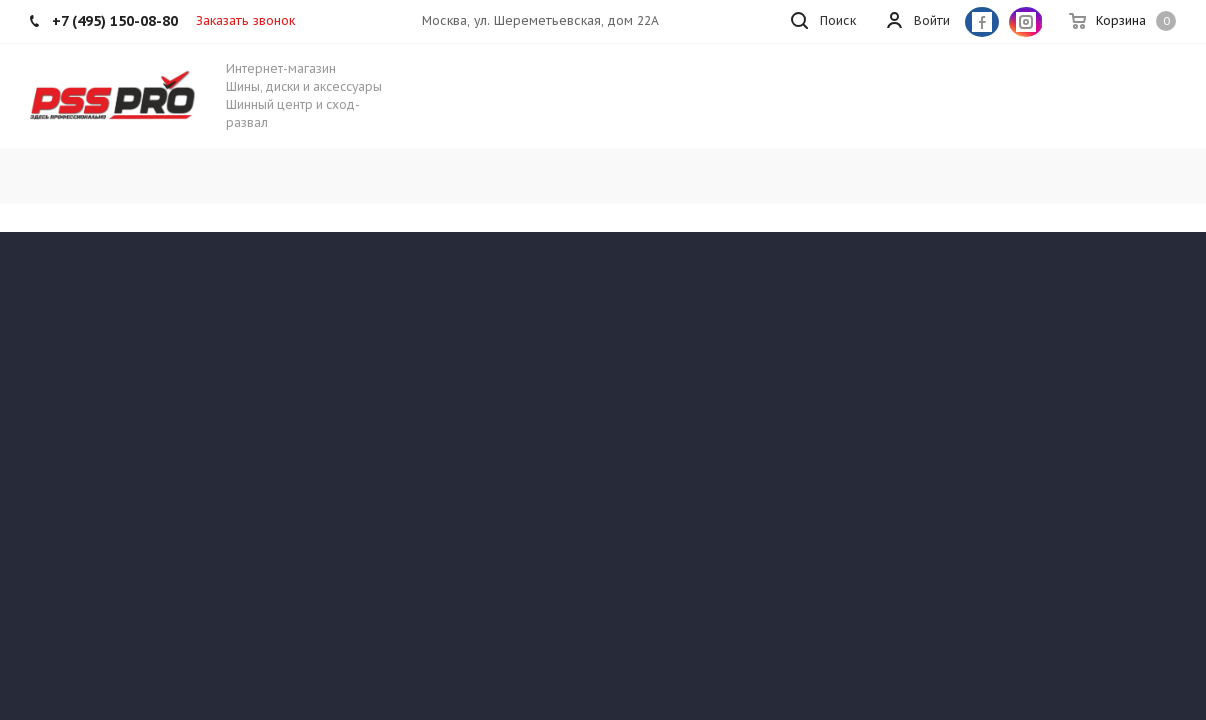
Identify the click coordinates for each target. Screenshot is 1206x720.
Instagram (1026, 22)
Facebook (982, 22)
